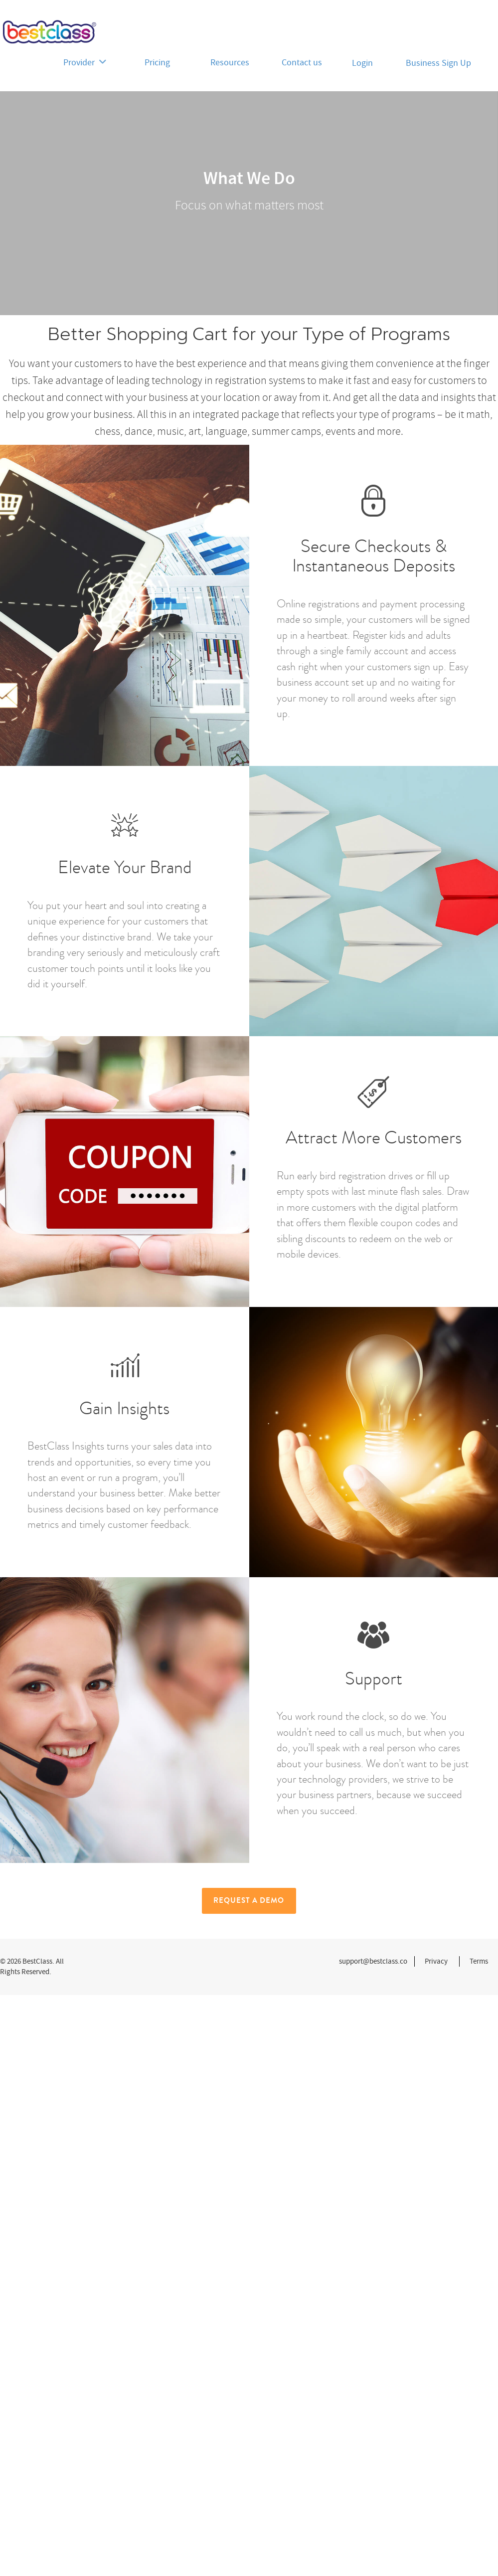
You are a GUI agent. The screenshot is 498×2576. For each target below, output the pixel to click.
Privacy (436, 1961)
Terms (479, 1961)
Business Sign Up (438, 63)
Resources (229, 62)
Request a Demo (248, 1900)
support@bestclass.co (373, 1961)
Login (362, 63)
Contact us (302, 62)
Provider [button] (85, 62)
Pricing (157, 62)
